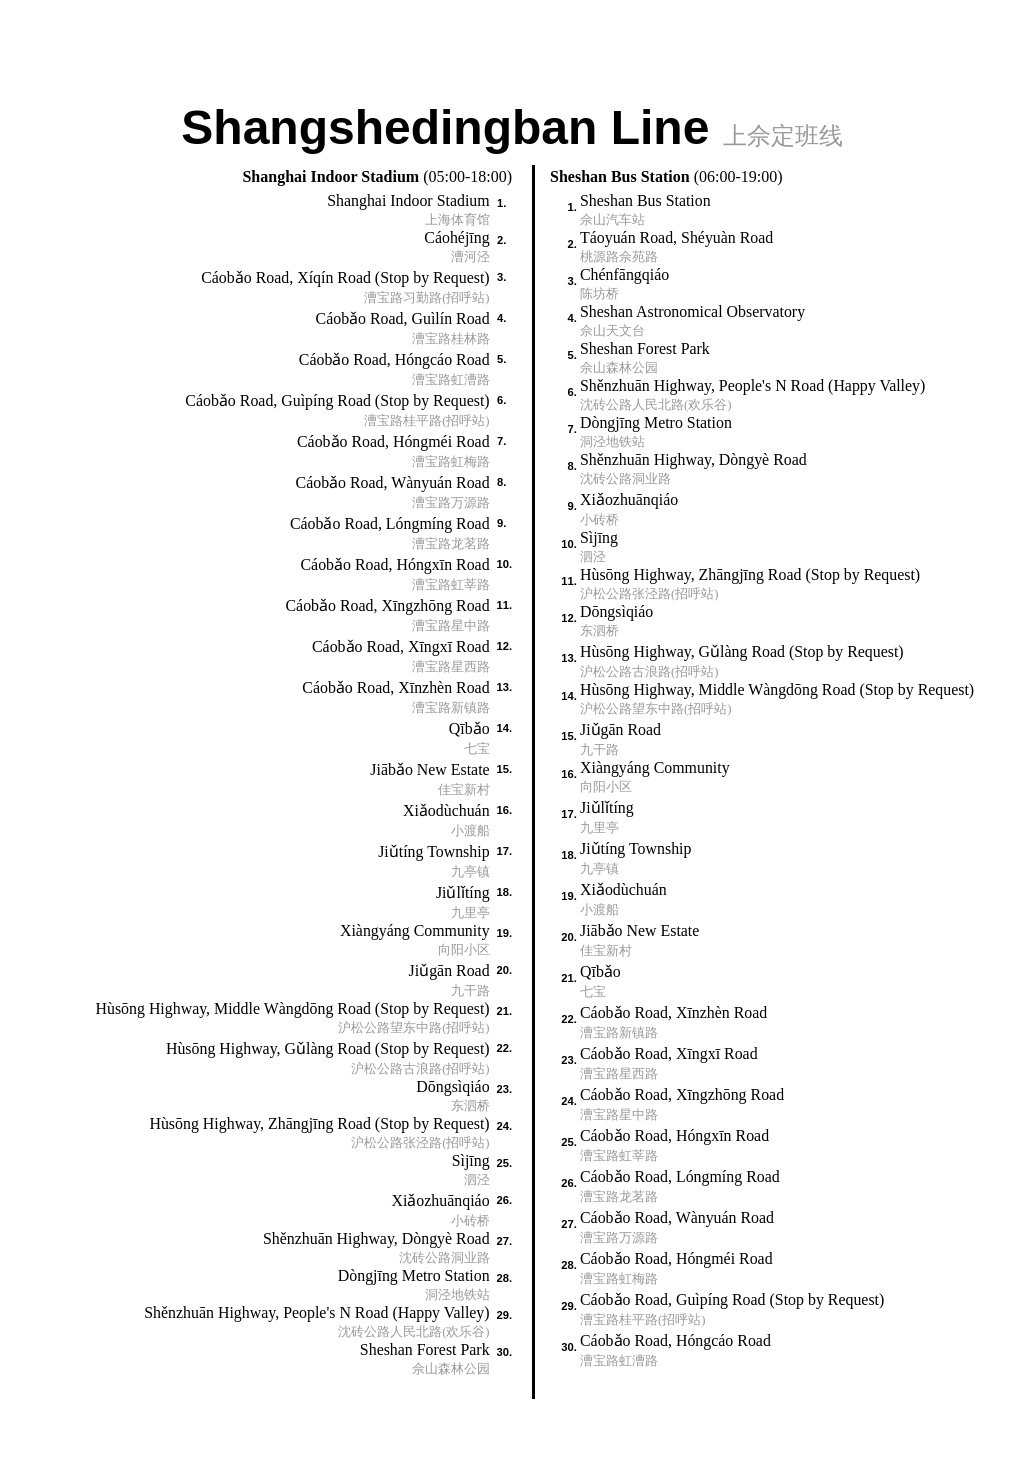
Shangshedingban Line (511, 125)
